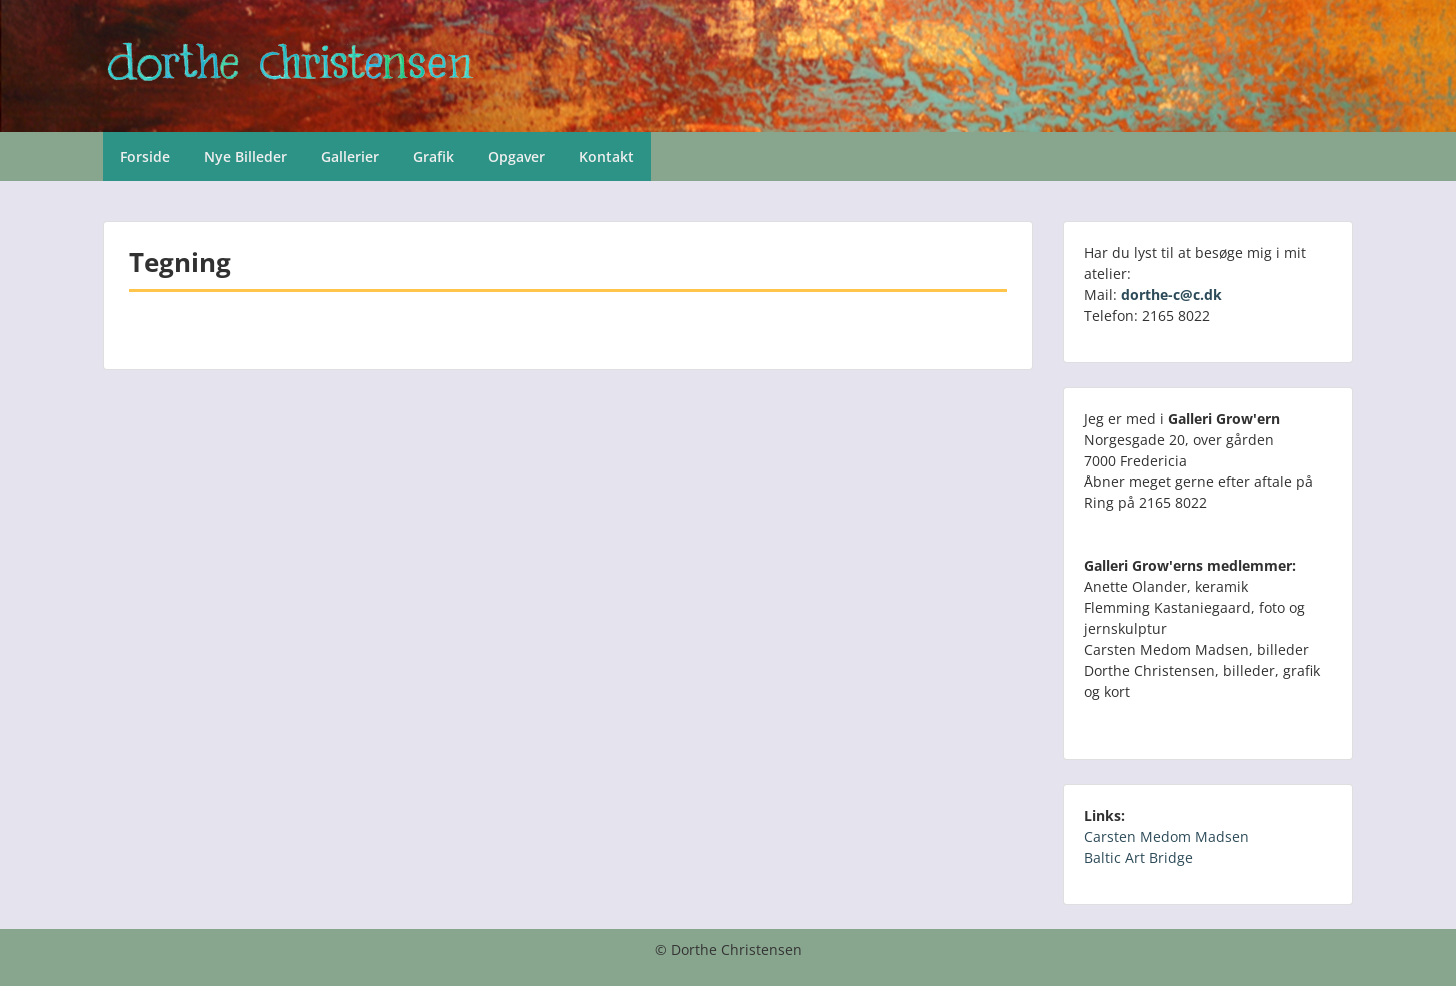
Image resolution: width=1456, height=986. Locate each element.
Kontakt (606, 156)
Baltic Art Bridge (1138, 857)
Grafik (433, 156)
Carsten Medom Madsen (1166, 836)
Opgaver (516, 156)
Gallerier (350, 156)
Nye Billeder (245, 156)
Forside (145, 156)
